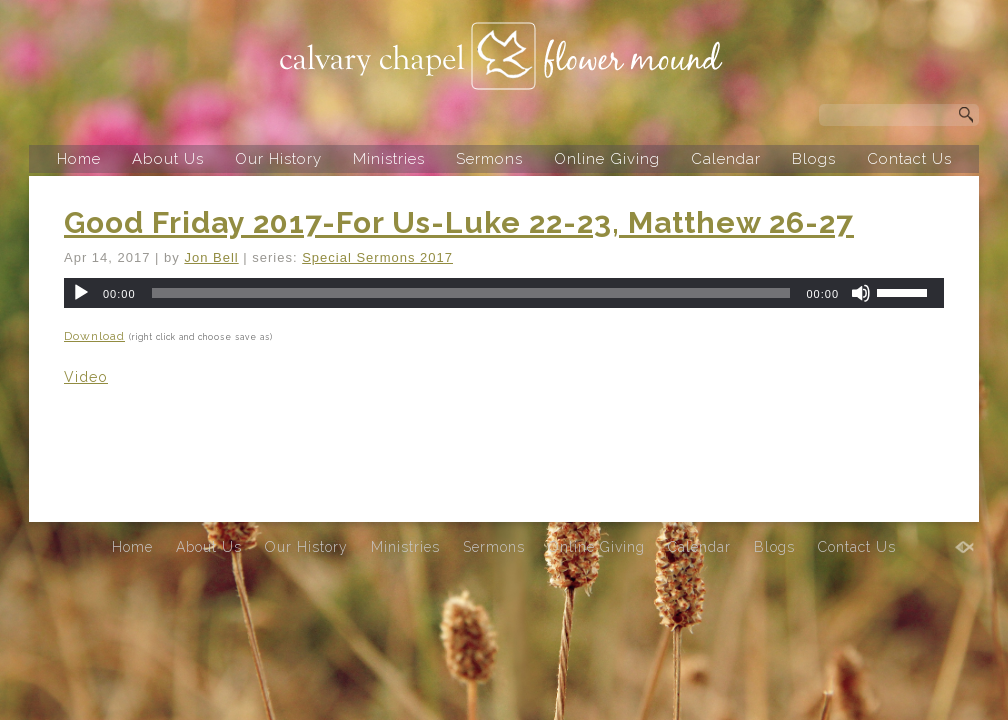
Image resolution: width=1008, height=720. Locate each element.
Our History (278, 159)
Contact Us (909, 159)
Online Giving (607, 159)
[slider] (471, 293)
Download (94, 336)
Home (79, 159)
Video (86, 377)
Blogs (814, 159)
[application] (504, 293)
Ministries (389, 159)
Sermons (489, 159)
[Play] (81, 293)
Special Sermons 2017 (377, 257)
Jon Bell (211, 257)
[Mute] (861, 293)
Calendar (726, 159)
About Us (168, 159)
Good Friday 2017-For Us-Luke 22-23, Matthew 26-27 (459, 222)
